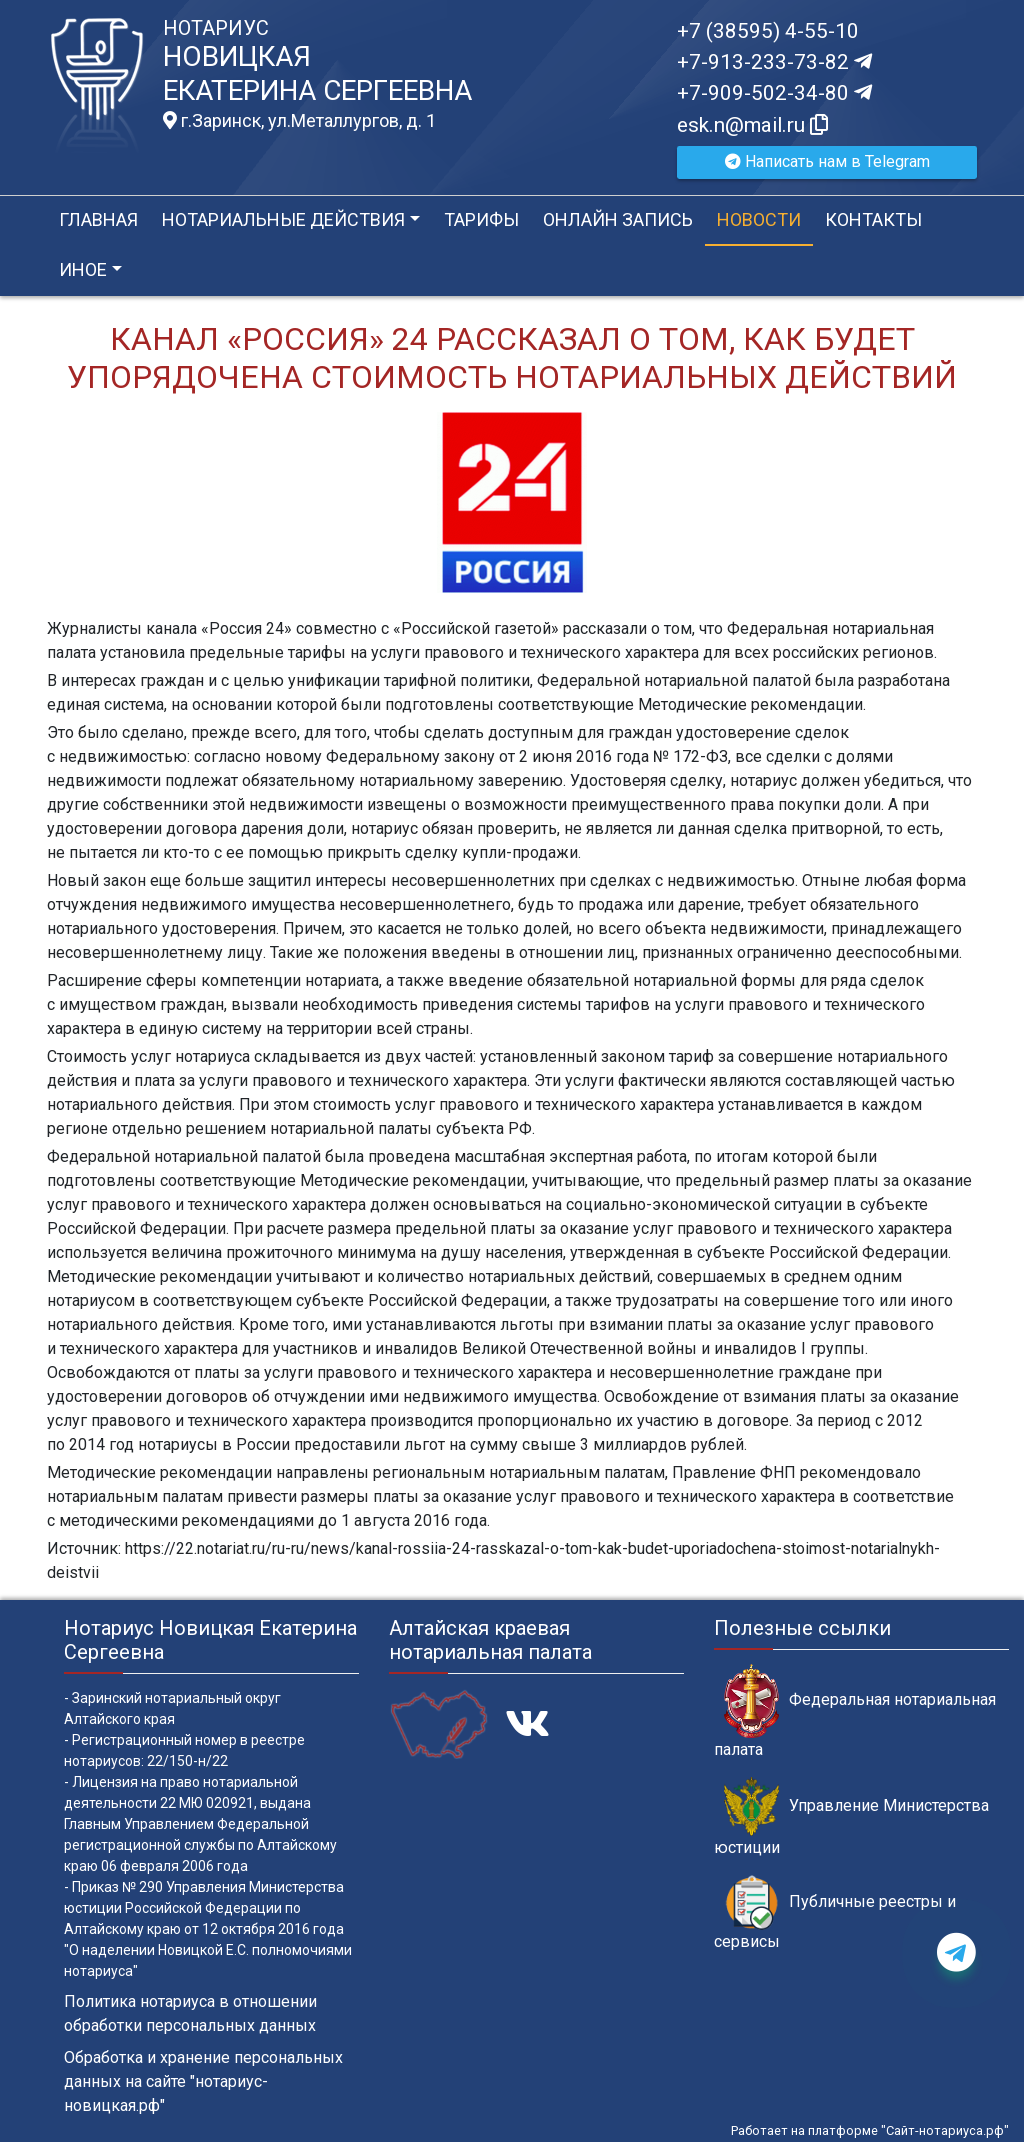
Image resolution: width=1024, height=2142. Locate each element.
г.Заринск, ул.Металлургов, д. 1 (299, 121)
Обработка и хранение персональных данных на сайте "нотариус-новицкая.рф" (203, 2081)
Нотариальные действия (283, 219)
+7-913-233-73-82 (774, 62)
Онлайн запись (618, 219)
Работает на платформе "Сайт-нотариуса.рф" (870, 2130)
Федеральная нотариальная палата (855, 1711)
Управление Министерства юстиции (851, 1817)
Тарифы (481, 219)
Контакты (873, 219)
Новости (759, 219)
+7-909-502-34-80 (774, 93)
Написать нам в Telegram (827, 161)
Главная (98, 219)
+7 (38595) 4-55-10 (768, 31)
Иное (83, 269)
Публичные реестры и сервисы (835, 1913)
